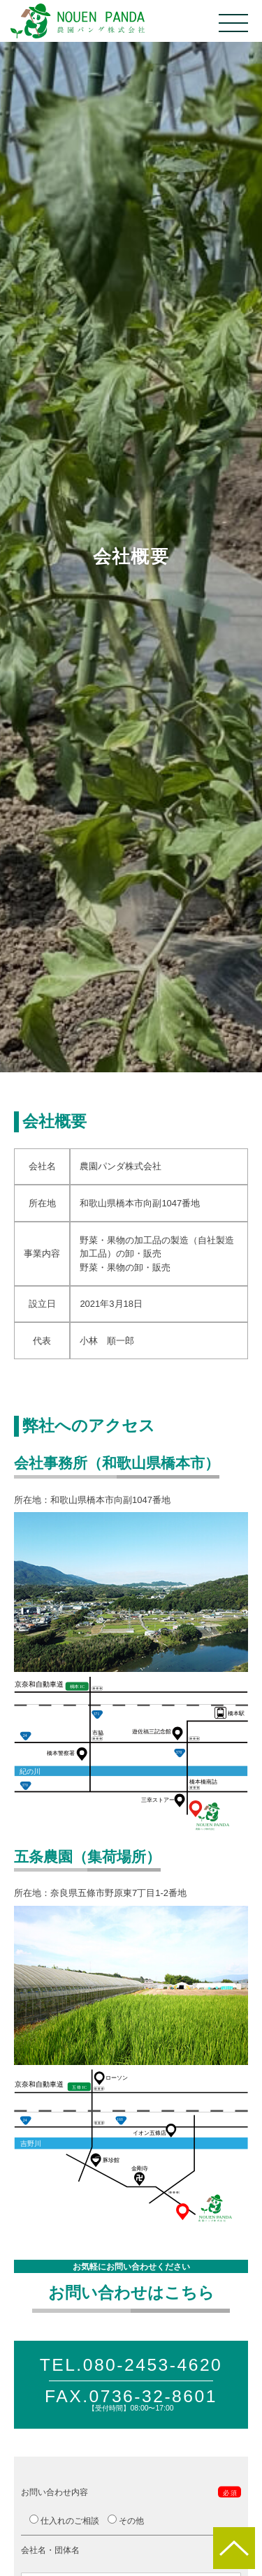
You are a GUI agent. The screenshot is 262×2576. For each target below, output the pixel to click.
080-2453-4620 (153, 2364)
